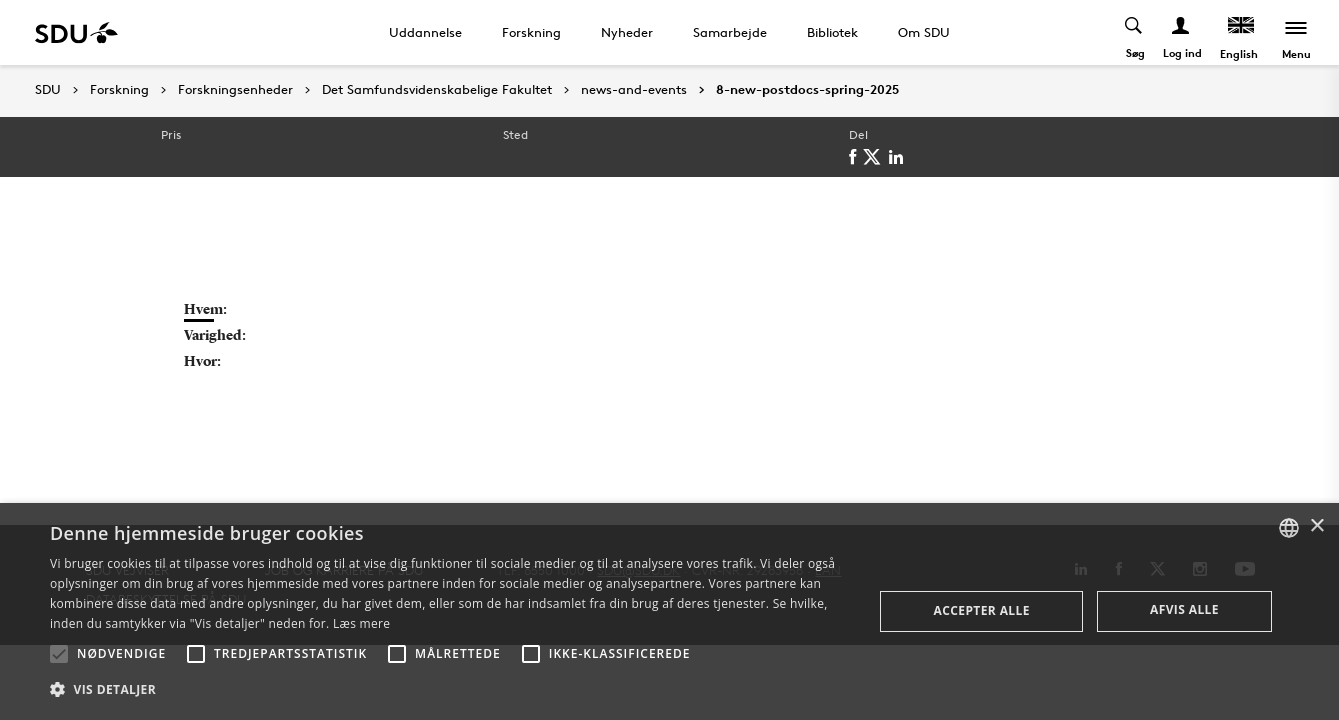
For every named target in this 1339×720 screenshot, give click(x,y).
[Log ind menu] (1181, 32)
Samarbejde (730, 32)
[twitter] (875, 157)
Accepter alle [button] (982, 610)
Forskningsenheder (235, 90)
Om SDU (924, 32)
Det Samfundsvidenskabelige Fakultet (437, 90)
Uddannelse (425, 32)
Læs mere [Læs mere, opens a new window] (361, 623)
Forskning (531, 32)
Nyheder (627, 32)
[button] (59, 654)
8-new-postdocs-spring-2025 (807, 90)
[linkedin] (899, 157)
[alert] (669, 611)
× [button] (1316, 526)
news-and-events (634, 90)
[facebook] (856, 157)
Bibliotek (832, 32)
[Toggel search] (1134, 32)
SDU (48, 89)
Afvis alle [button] (1184, 609)
